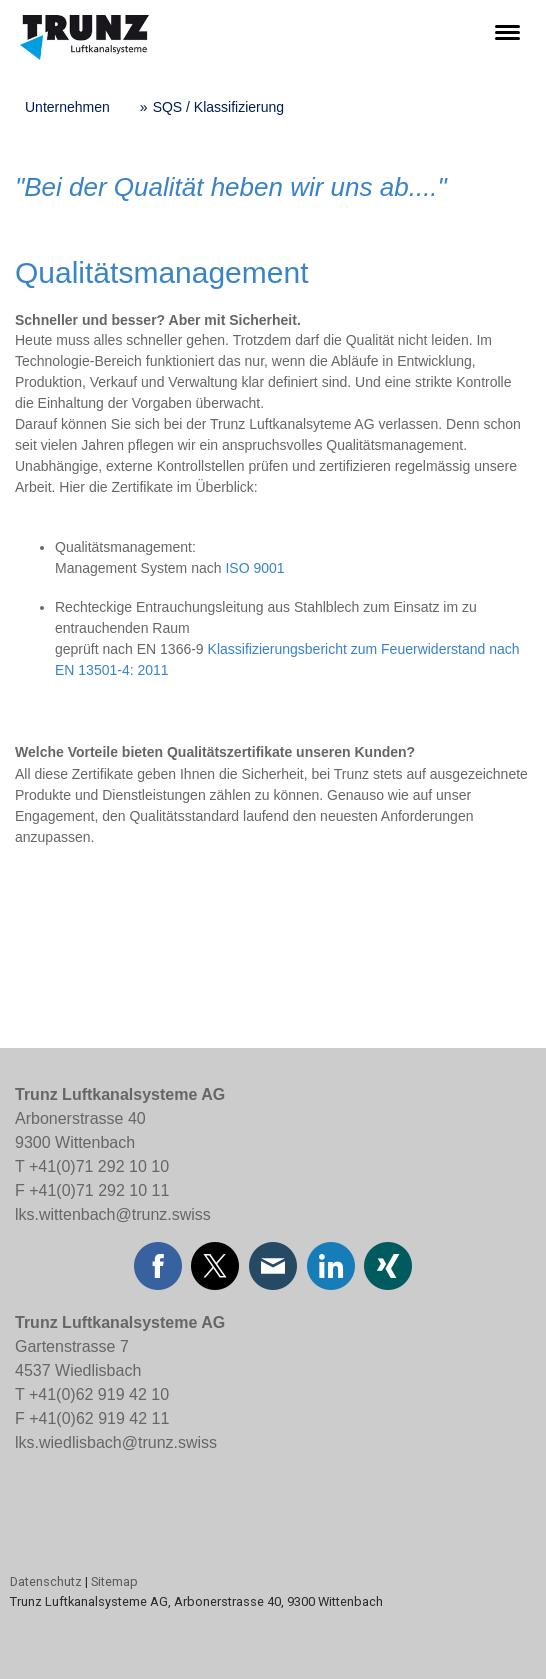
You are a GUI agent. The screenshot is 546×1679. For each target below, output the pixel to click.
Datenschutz (46, 1581)
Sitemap (114, 1581)
